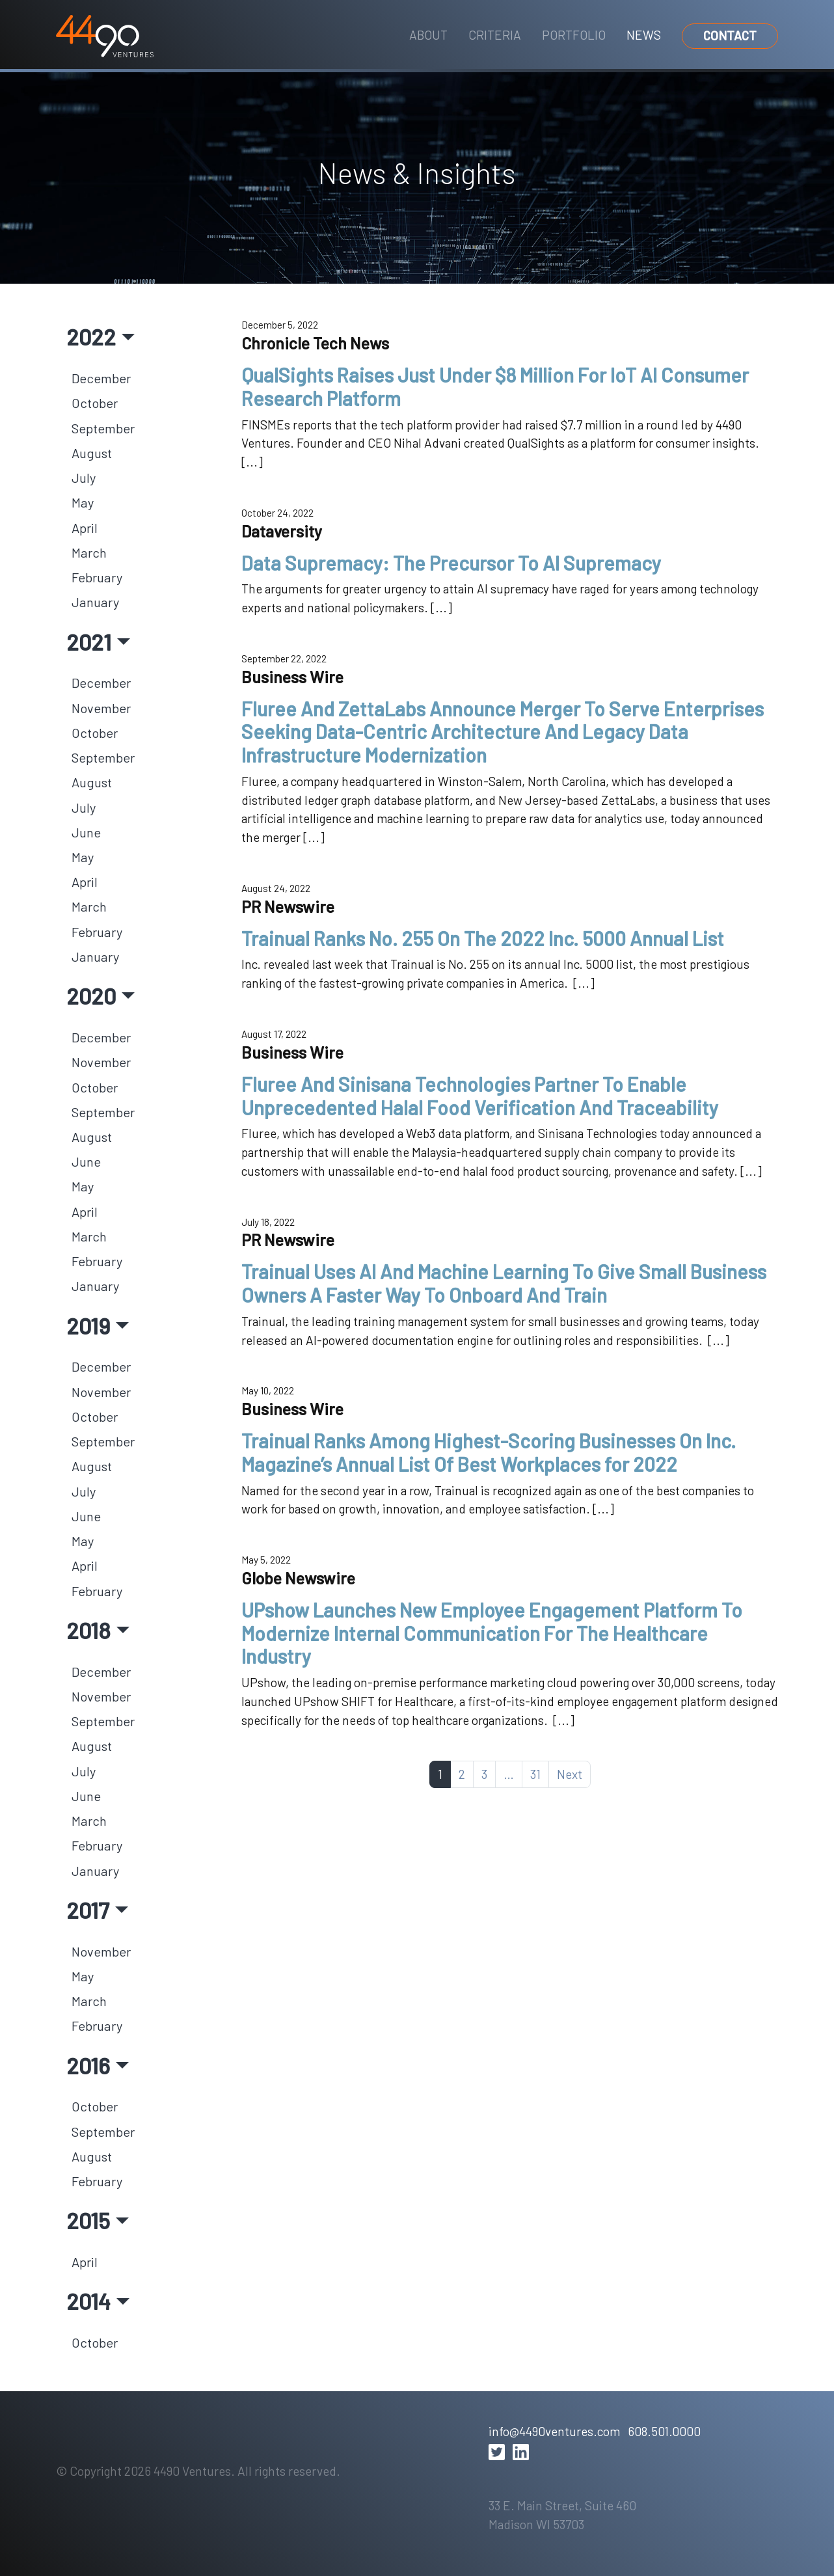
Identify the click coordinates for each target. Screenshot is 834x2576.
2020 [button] (91, 995)
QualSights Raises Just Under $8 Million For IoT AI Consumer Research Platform (495, 386)
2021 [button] (88, 641)
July (84, 477)
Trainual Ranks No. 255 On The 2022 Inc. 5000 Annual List (482, 938)
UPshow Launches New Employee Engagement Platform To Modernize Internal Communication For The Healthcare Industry (491, 1633)
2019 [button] (88, 1325)
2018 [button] (88, 1630)
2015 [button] (88, 2220)
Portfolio (574, 34)
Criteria (494, 34)
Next (569, 1774)
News (643, 34)
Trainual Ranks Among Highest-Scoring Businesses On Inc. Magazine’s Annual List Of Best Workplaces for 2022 (488, 1452)
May (83, 502)
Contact (730, 35)
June (86, 832)
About (428, 34)
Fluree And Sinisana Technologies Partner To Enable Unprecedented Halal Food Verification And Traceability (479, 1095)
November (101, 708)
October (95, 403)
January (95, 602)
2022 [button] (91, 336)
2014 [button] (88, 2300)
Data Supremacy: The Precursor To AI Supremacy (451, 563)
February (97, 577)
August (92, 453)
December (101, 378)
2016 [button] (88, 2065)
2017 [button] (87, 1909)
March (89, 552)
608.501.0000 (664, 2431)
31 (535, 1774)
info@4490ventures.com (554, 2431)
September (103, 428)
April (85, 528)
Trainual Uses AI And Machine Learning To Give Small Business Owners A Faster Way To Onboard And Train (503, 1283)
